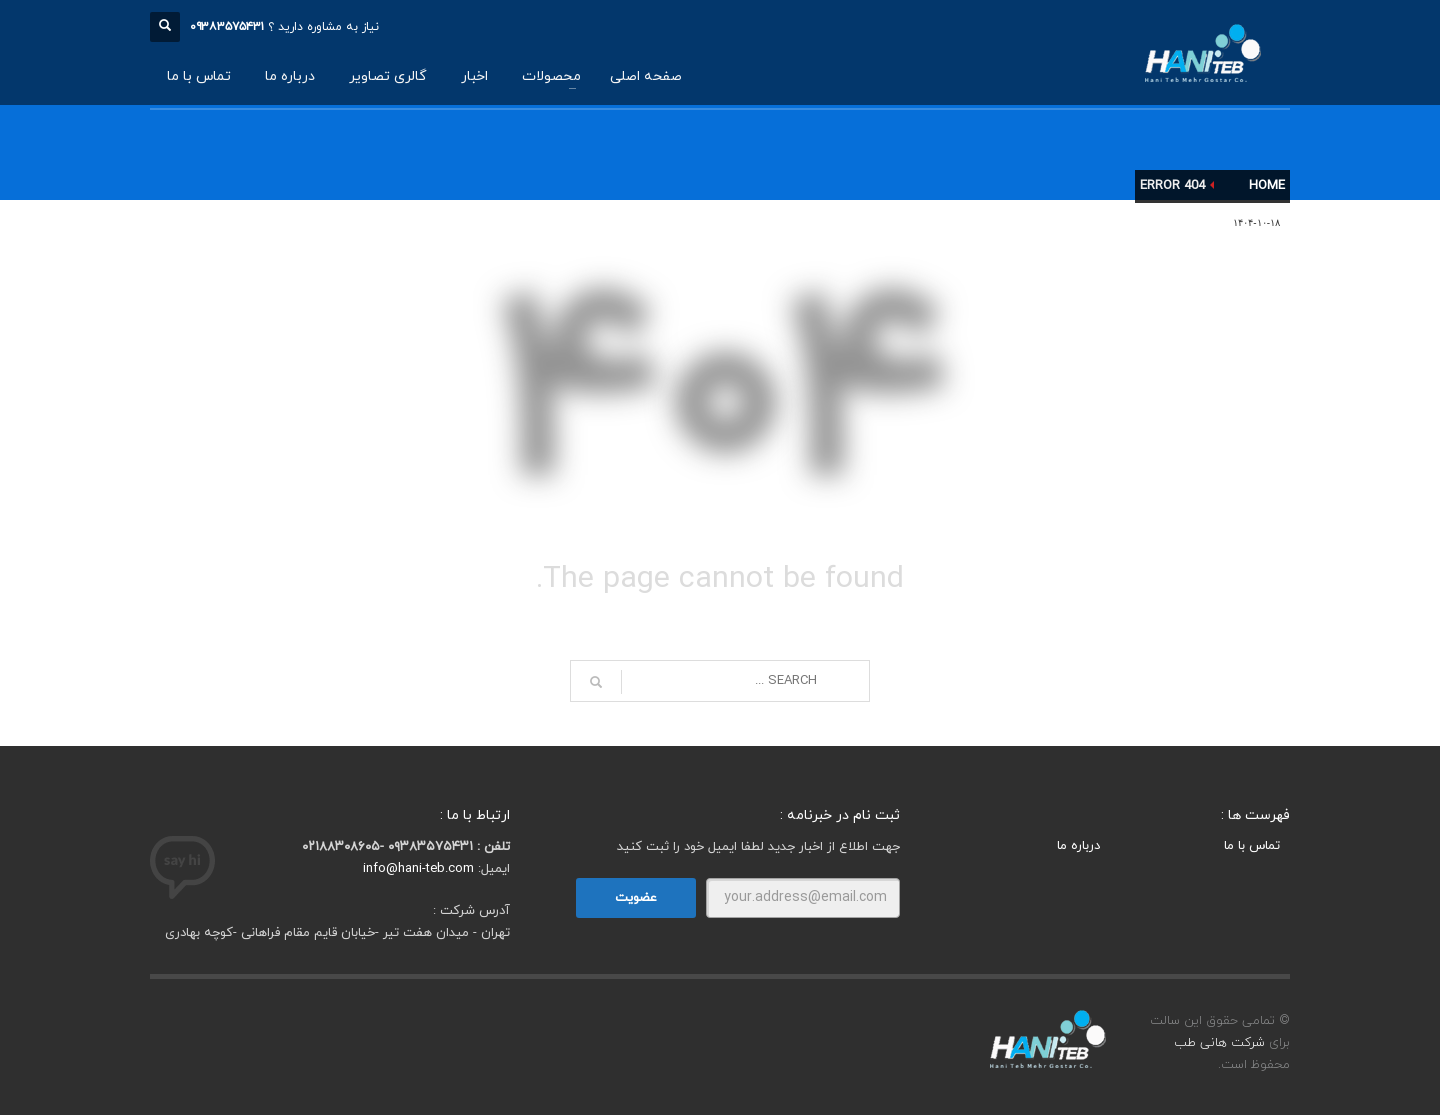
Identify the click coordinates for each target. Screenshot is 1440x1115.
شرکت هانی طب (1219, 1042)
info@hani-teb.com (418, 869)
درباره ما (1078, 846)
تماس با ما (1252, 846)
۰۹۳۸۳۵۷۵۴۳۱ (227, 27)
